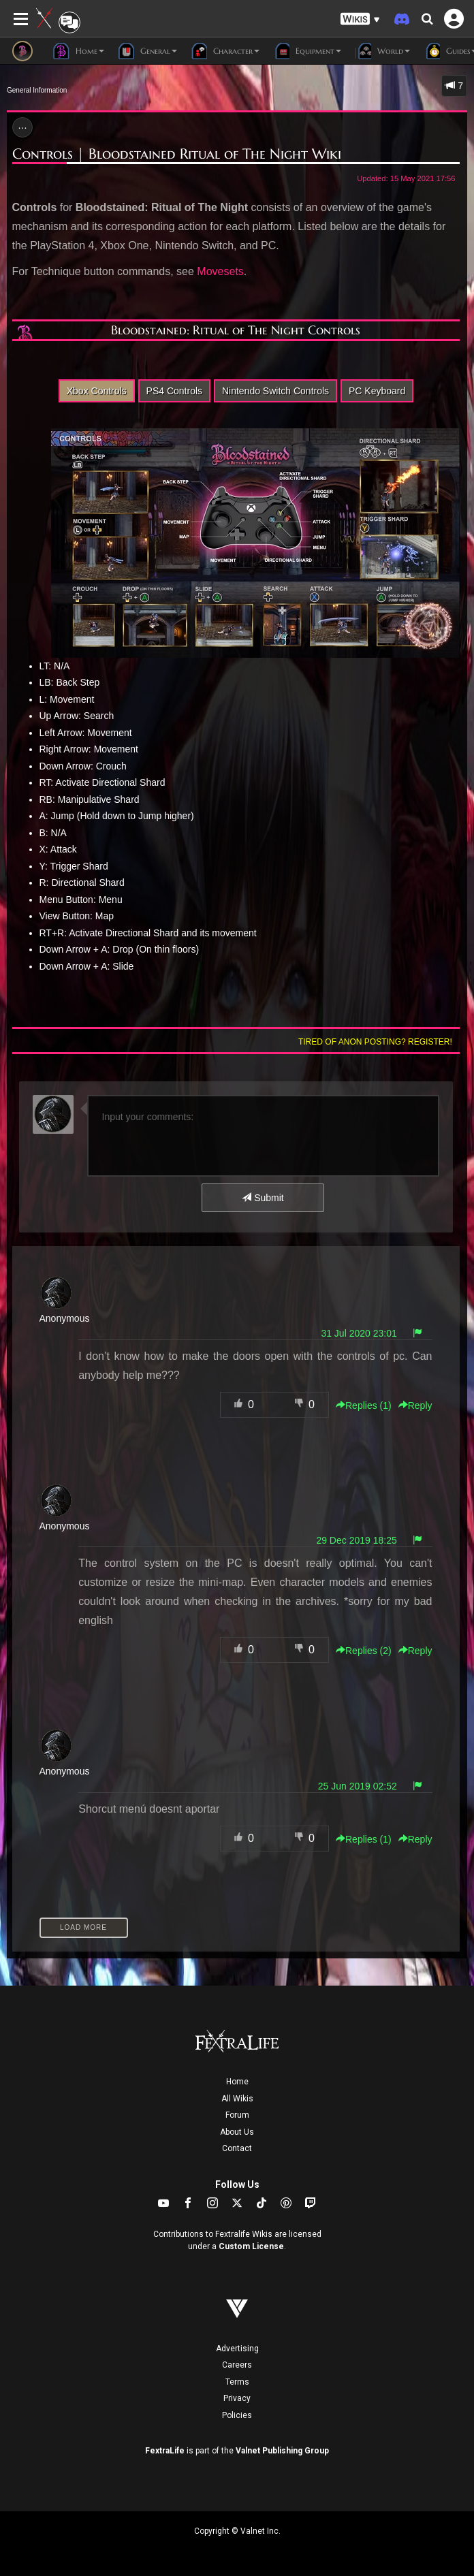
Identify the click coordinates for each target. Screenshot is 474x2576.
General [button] (147, 51)
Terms (237, 2382)
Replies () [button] (364, 1405)
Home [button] (78, 51)
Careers (237, 2365)
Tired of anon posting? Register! (375, 1042)
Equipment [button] (307, 51)
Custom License (251, 2246)
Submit (262, 1197)
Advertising (237, 2348)
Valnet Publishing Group (282, 2450)
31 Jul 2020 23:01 (358, 1333)
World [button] (382, 51)
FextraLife (165, 2450)
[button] (360, 19)
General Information (37, 90)
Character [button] (225, 51)
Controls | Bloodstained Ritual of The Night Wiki (176, 154)
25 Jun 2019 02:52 (357, 1786)
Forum (237, 2115)
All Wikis (237, 2098)
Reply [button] (415, 1405)
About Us (237, 2132)
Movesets (220, 271)
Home (237, 2081)
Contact (237, 2148)
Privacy (237, 2398)
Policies (237, 2415)
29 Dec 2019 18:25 (356, 1540)
